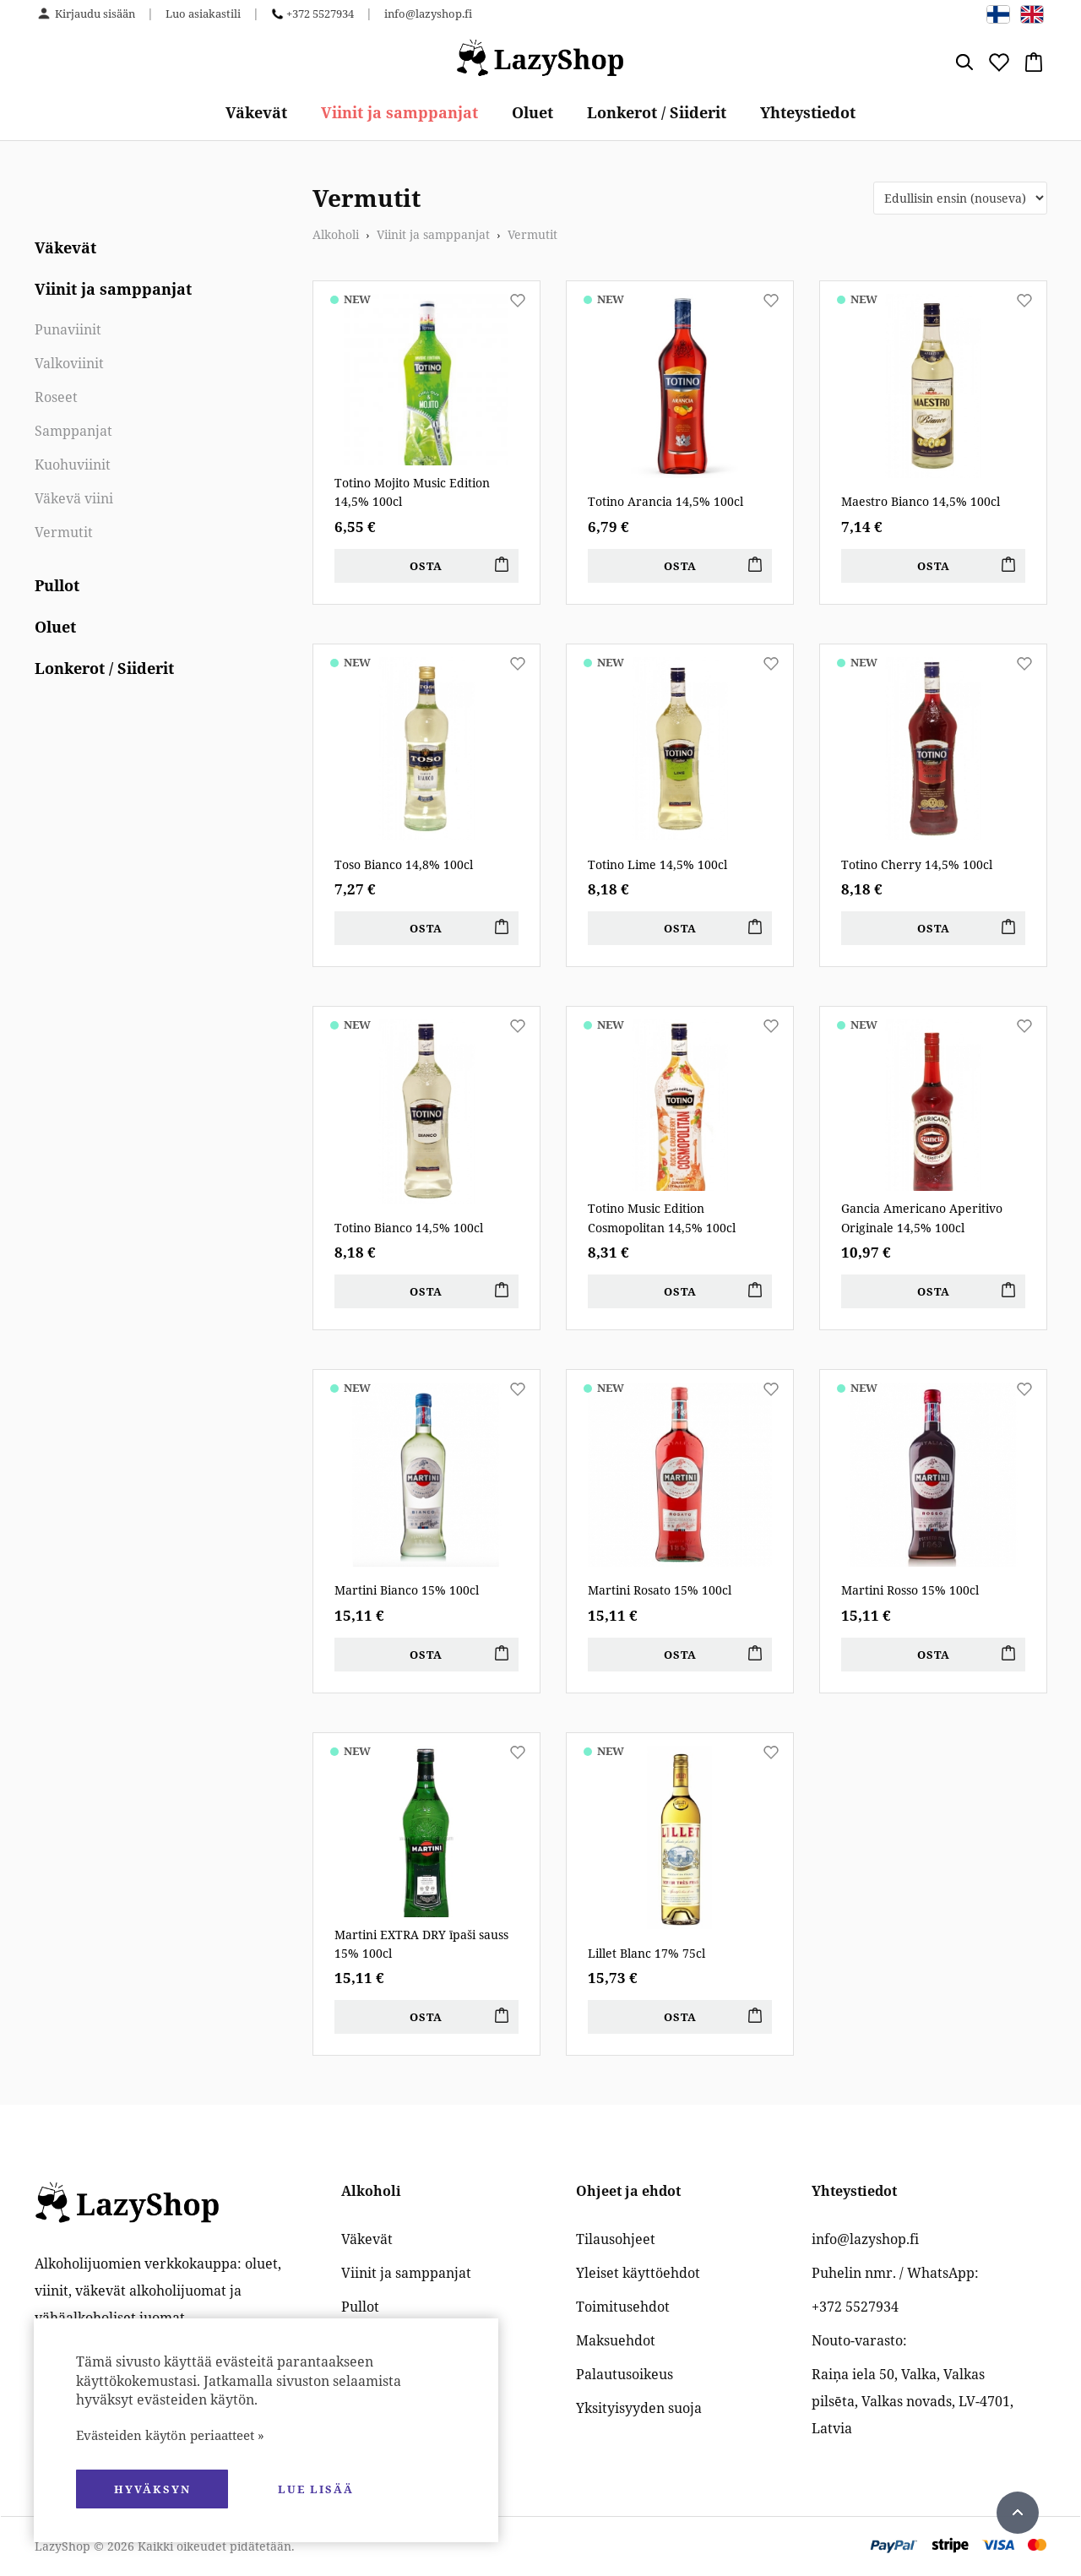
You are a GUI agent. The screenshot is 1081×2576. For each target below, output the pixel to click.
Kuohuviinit (73, 464)
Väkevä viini (74, 498)
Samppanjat (73, 430)
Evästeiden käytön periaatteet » (170, 2435)
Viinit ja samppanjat (399, 112)
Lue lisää (316, 2489)
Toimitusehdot (623, 2306)
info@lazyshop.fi (428, 13)
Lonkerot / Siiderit (656, 112)
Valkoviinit (69, 363)
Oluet (532, 112)
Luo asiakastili (203, 13)
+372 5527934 (320, 13)
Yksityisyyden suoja (639, 2408)
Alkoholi (335, 234)
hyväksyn (152, 2489)
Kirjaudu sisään (95, 13)
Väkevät (256, 112)
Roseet (56, 397)
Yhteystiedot (808, 112)
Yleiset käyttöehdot (638, 2273)
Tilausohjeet (615, 2239)
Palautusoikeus (624, 2374)
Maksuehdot (615, 2340)
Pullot (57, 585)
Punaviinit (68, 329)
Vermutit (64, 532)
